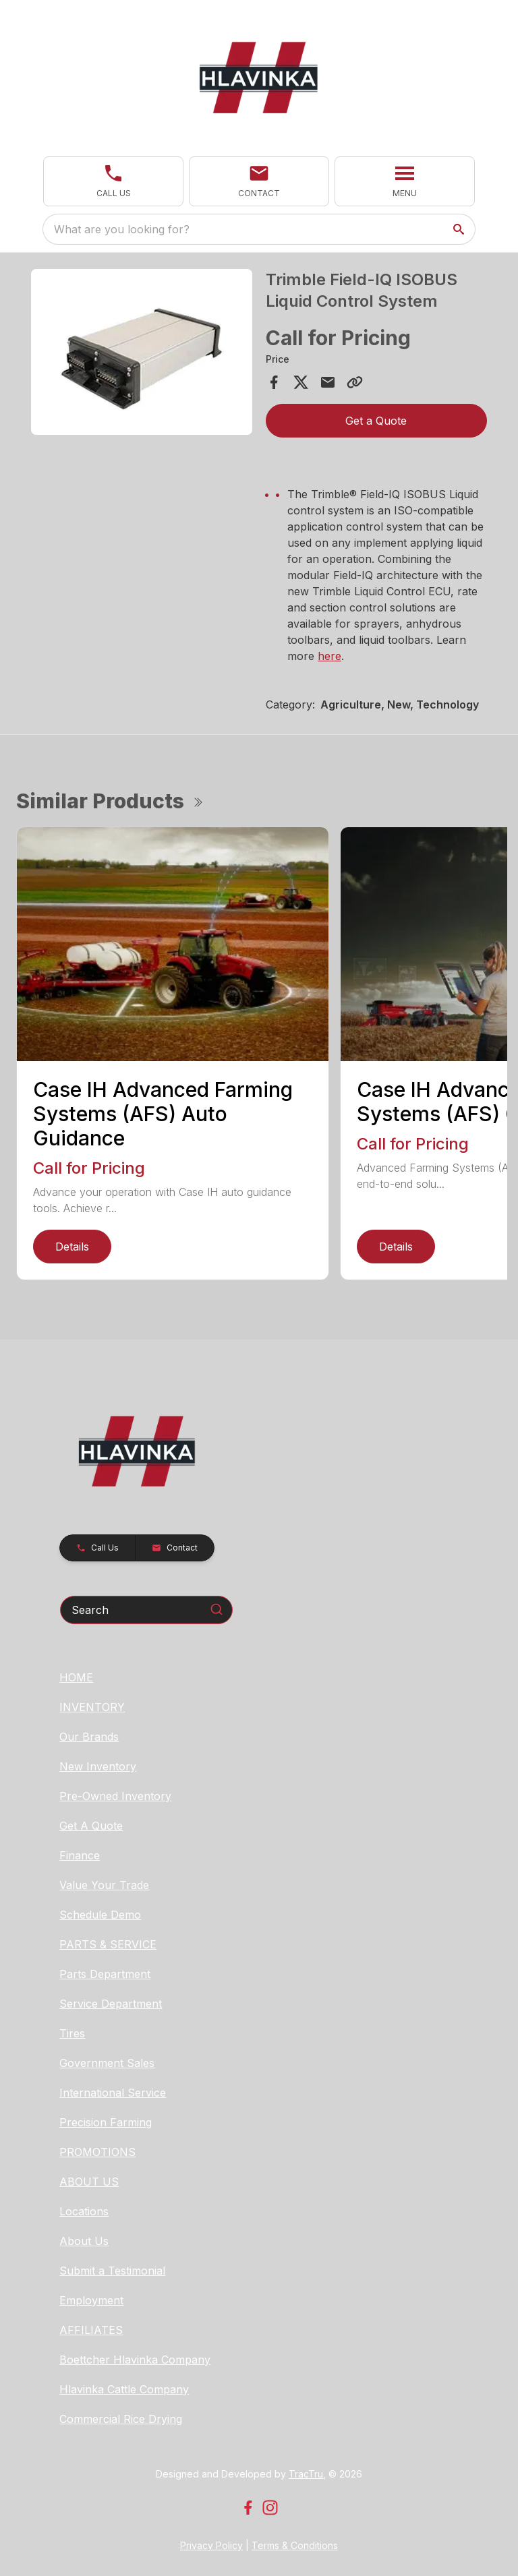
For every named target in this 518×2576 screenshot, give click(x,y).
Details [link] (72, 1246)
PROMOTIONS (97, 2152)
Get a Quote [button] (376, 420)
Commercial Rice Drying (120, 2419)
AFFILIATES (91, 2330)
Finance (79, 1855)
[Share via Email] (328, 382)
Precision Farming (105, 2122)
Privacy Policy (211, 2545)
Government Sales (106, 2063)
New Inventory (97, 1766)
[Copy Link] (355, 382)
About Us (84, 2241)
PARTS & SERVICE (107, 1944)
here (329, 656)
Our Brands (89, 1736)
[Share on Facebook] (274, 382)
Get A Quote (91, 1825)
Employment (91, 2300)
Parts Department (104, 1974)
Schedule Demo (100, 1914)
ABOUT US (89, 2181)
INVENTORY (92, 1707)
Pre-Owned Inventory (115, 1796)
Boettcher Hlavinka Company (134, 2359)
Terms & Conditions (295, 2545)
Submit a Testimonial (112, 2270)
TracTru (306, 2474)
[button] (113, 181)
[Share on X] (301, 382)
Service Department (110, 2003)
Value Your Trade (104, 1885)
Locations (84, 2211)
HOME (76, 1677)
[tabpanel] (141, 354)
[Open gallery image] (141, 352)
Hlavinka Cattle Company (124, 2389)
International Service (112, 2092)
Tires (72, 2033)
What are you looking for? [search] (122, 229)
